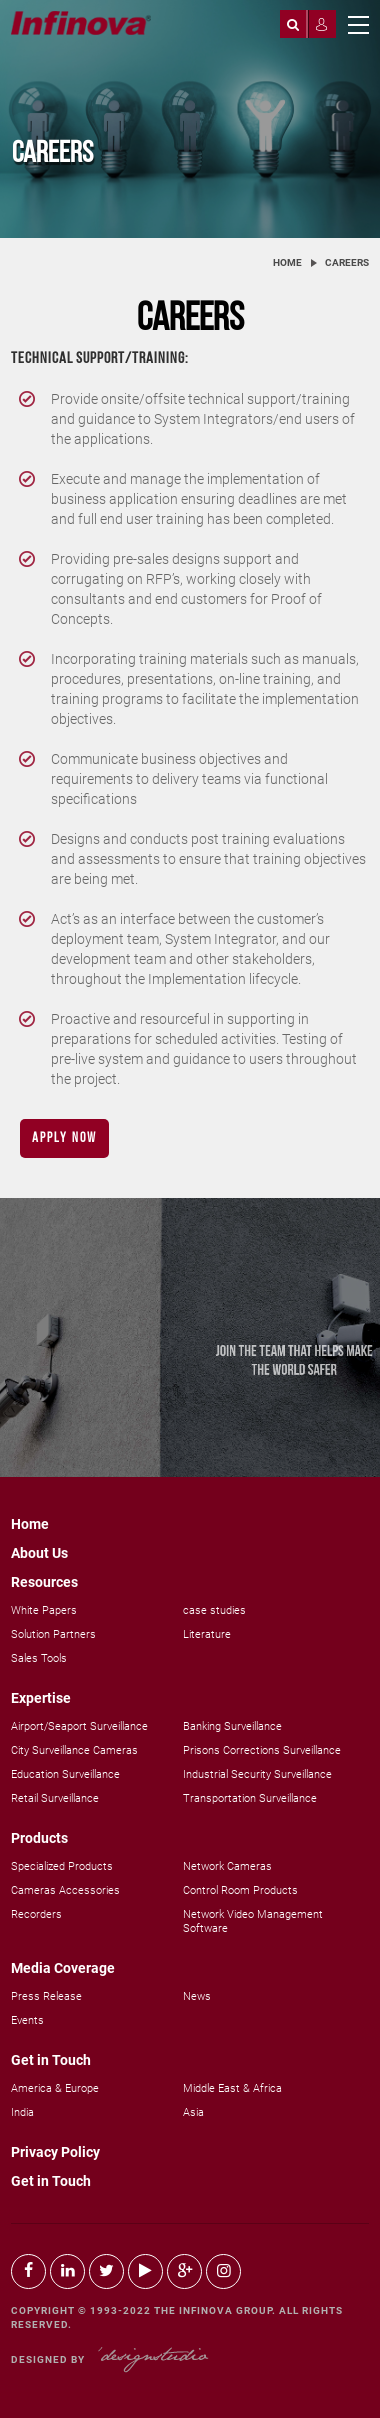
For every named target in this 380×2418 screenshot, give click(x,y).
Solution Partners (53, 1634)
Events (27, 2020)
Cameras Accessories (65, 1890)
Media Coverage (63, 1968)
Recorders (36, 1914)
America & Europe (55, 2088)
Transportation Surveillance (250, 1798)
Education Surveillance (65, 1774)
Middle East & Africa (232, 2088)
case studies (214, 1610)
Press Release (46, 1996)
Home (287, 262)
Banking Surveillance (232, 1726)
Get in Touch (51, 2060)
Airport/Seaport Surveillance (79, 1726)
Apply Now (64, 1138)
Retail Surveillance (55, 1798)
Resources (44, 1582)
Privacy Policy (55, 2152)
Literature (207, 1634)
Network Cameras (227, 1866)
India (22, 2112)
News (197, 1996)
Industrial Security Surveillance (257, 1774)
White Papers (44, 1610)
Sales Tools (39, 1658)
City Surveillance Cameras (74, 1750)
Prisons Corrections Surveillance (262, 1750)
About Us (39, 1553)
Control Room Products (240, 1890)
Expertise (41, 1698)
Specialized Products (62, 1866)
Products (39, 1838)
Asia (193, 2112)
